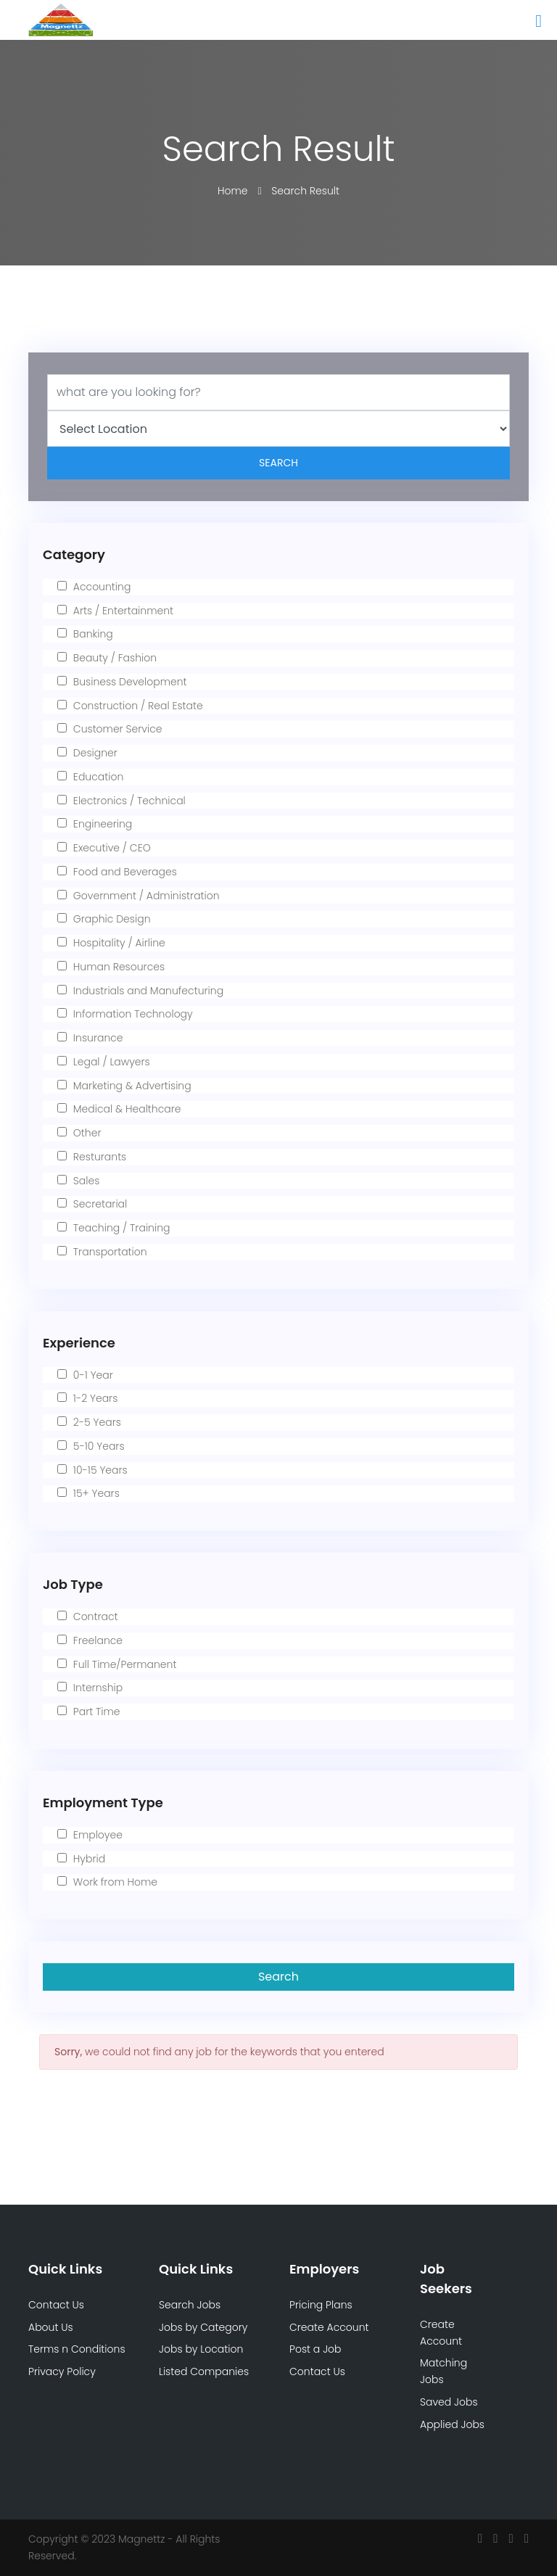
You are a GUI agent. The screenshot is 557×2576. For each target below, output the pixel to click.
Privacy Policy (62, 2371)
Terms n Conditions (76, 2349)
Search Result (305, 190)
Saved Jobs (449, 2402)
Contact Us (56, 2305)
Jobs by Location (201, 2349)
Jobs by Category (203, 2327)
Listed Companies (204, 2371)
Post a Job (315, 2349)
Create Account (329, 2327)
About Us (50, 2327)
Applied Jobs (452, 2424)
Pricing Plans (320, 2305)
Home (234, 190)
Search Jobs (189, 2305)
